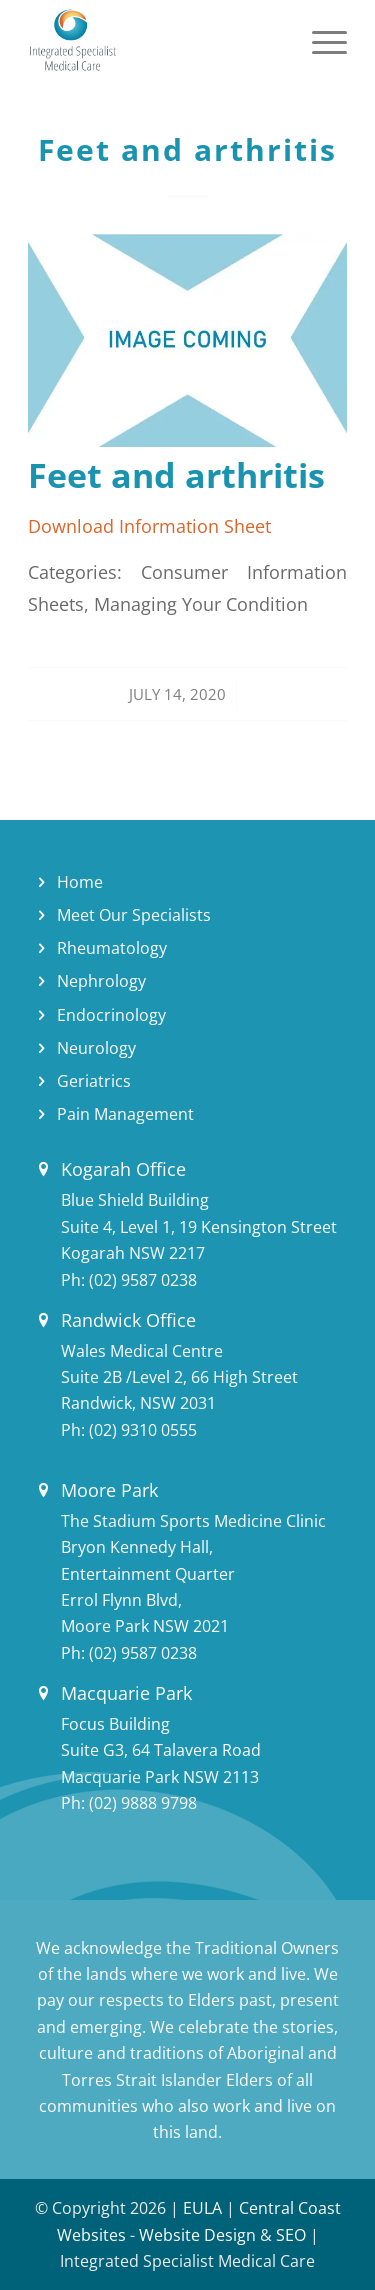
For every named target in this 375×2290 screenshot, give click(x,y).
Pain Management (125, 1114)
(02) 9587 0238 (143, 1280)
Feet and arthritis (187, 149)
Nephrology (101, 981)
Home (80, 882)
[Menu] (319, 40)
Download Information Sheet (149, 525)
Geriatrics (94, 1081)
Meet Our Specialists (134, 915)
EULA (202, 2208)
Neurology (96, 1048)
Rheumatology (112, 948)
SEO (291, 2235)
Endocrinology (111, 1015)
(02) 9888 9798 (143, 1803)
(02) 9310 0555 (143, 1430)
